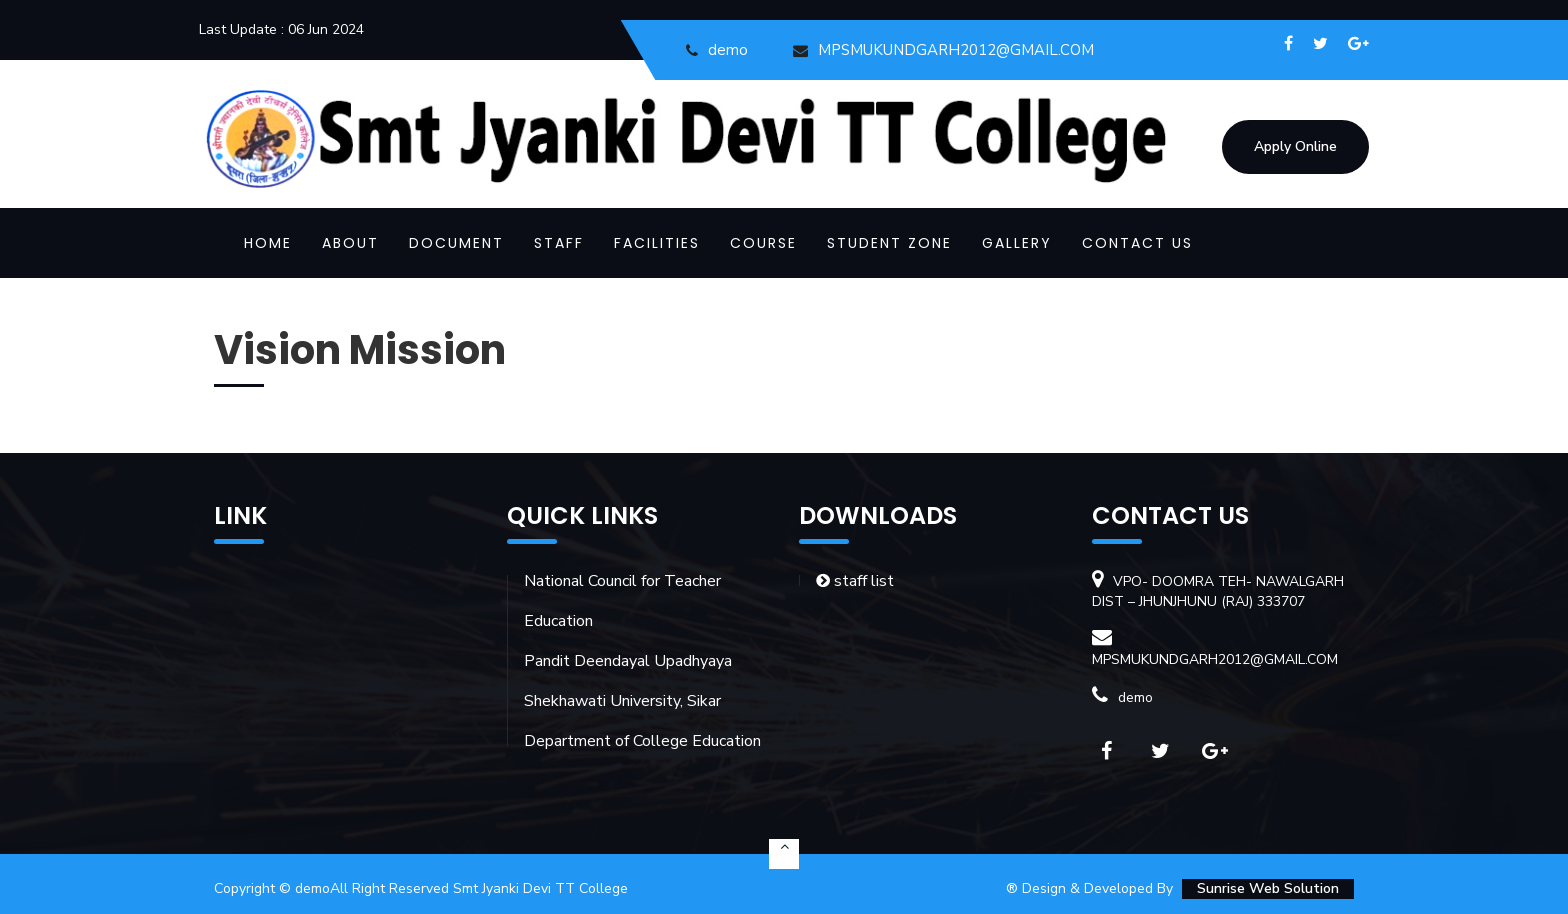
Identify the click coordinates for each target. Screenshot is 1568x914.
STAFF (559, 243)
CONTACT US (1137, 243)
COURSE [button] (763, 243)
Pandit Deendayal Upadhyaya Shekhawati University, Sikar (628, 681)
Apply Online (1295, 146)
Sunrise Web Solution (1268, 888)
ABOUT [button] (350, 243)
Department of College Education (642, 741)
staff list (855, 581)
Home (268, 243)
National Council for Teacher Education (622, 601)
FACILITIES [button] (657, 243)
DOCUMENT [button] (456, 243)
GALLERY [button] (1017, 243)
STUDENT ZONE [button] (889, 243)
